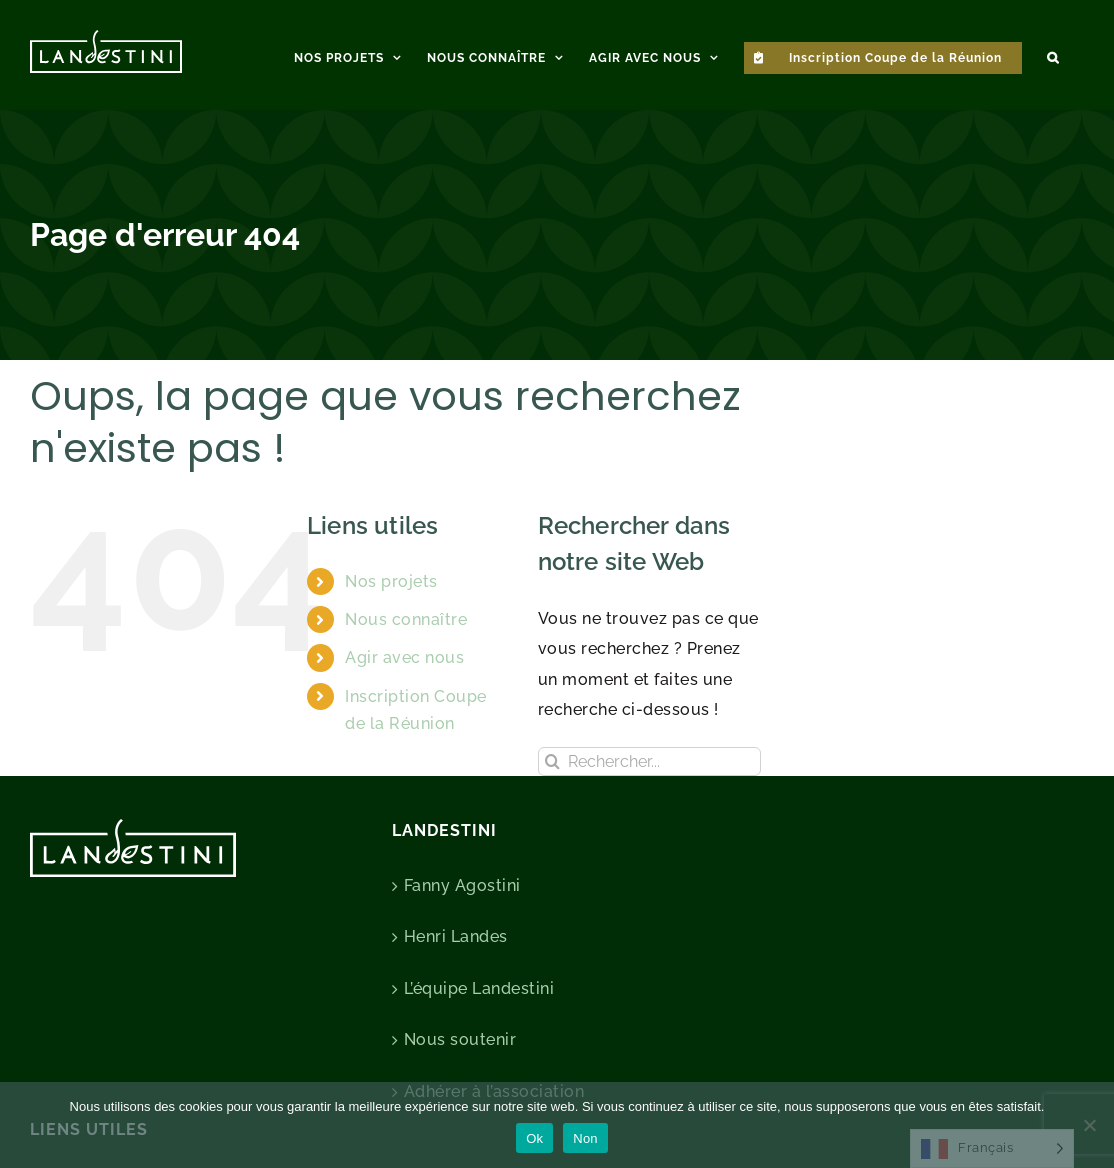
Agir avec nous (404, 657)
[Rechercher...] (650, 761)
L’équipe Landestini (479, 988)
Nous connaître (406, 619)
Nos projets (391, 581)
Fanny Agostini (462, 885)
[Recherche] (552, 761)
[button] (1053, 55)
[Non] (1089, 1125)
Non (585, 1138)
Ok (534, 1138)
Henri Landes (456, 936)
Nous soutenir (460, 1039)
